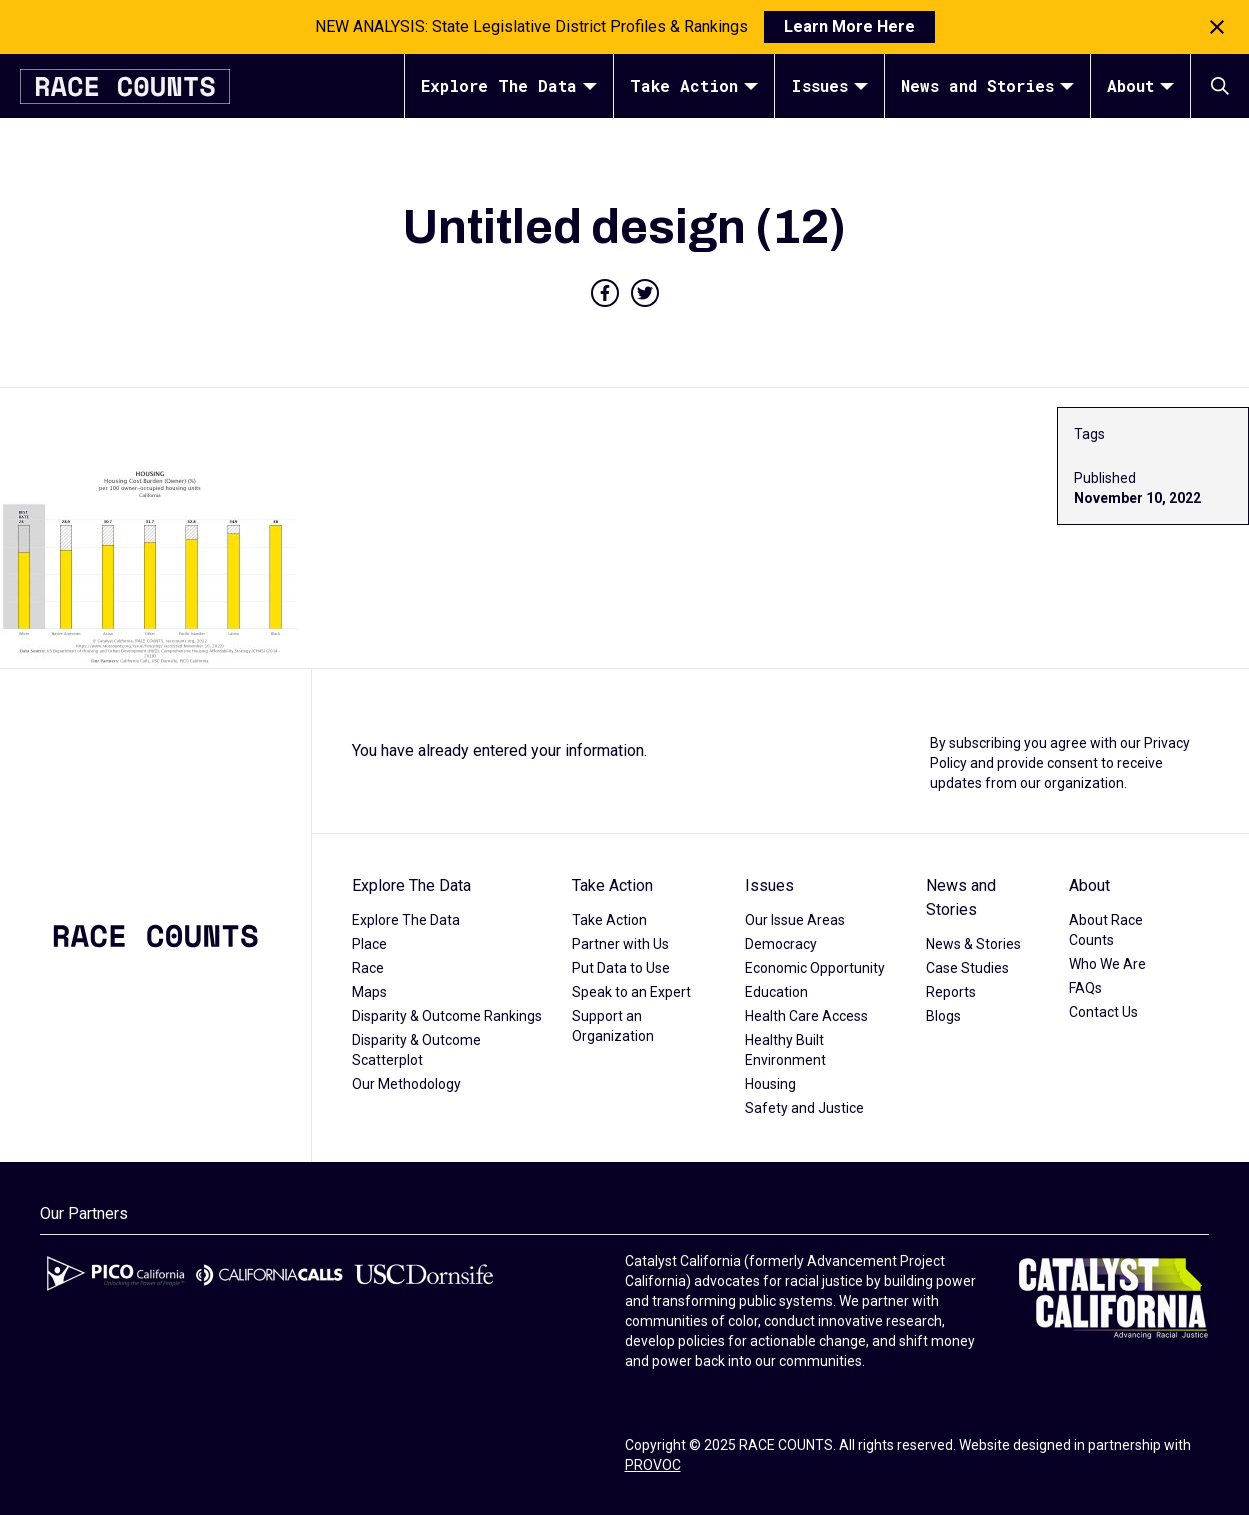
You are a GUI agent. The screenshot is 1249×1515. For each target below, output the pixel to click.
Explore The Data (509, 85)
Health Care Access (806, 1016)
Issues (829, 85)
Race (368, 968)
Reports (951, 992)
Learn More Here (849, 26)
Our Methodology (406, 1084)
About (1140, 85)
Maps (369, 992)
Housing (770, 1084)
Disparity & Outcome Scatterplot (416, 1050)
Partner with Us (620, 944)
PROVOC (653, 1465)
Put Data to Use (621, 968)
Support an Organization (613, 1026)
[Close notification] (1217, 27)
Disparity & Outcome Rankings (447, 1016)
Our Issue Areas (795, 920)
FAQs (1085, 988)
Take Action (694, 85)
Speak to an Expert (631, 992)
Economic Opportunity (815, 968)
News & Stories (973, 944)
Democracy (781, 944)
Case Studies (967, 968)
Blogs (943, 1016)
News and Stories (987, 85)
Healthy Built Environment (785, 1050)
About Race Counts (1106, 930)
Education (776, 992)
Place (369, 944)
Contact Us (1103, 1012)
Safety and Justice (804, 1108)
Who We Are (1107, 964)
